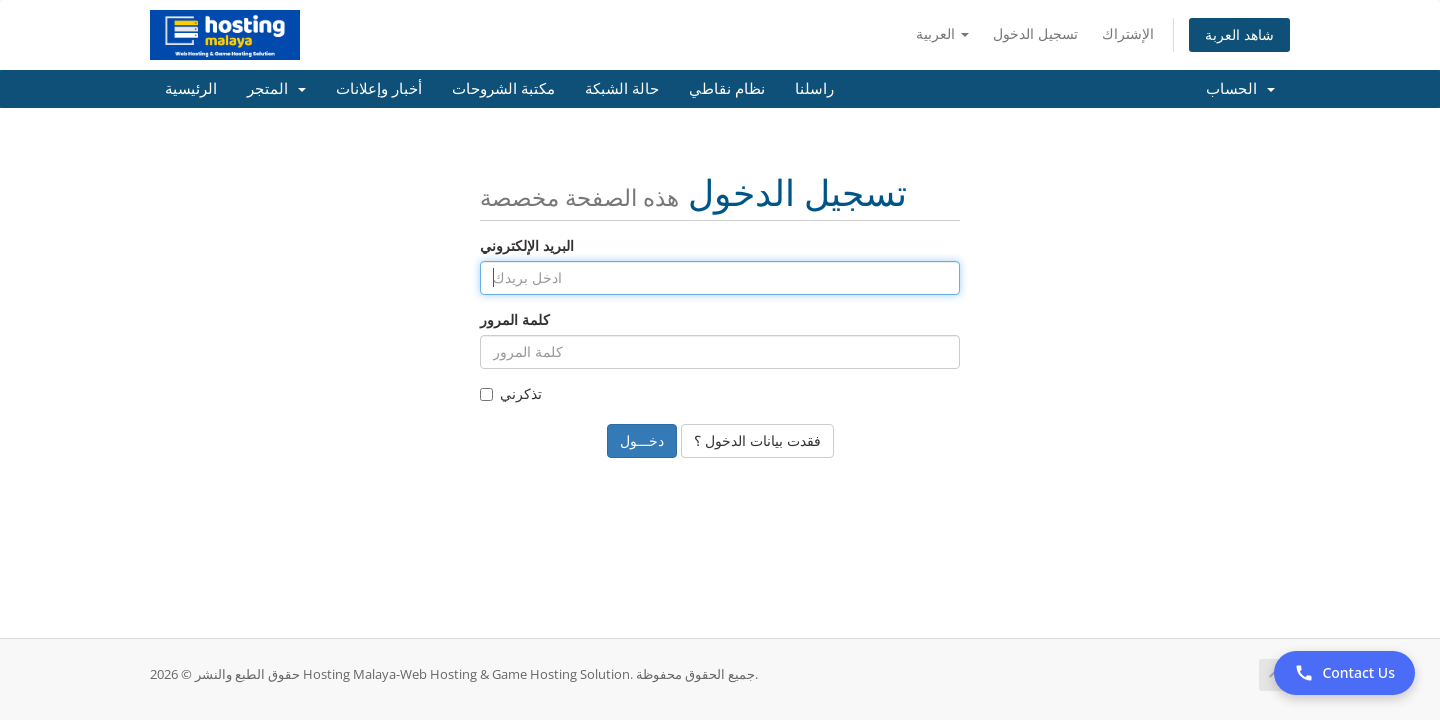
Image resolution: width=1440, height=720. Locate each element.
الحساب (1240, 89)
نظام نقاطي (727, 89)
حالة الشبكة (622, 89)
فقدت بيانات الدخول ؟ (757, 440)
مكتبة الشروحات (503, 89)
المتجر (276, 89)
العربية (942, 33)
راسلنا (814, 89)
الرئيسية (191, 89)
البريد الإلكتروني (527, 245)
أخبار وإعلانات (379, 89)
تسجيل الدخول (1035, 33)
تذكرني (511, 393)
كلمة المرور (515, 319)
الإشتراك (1128, 33)
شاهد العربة (1239, 34)
